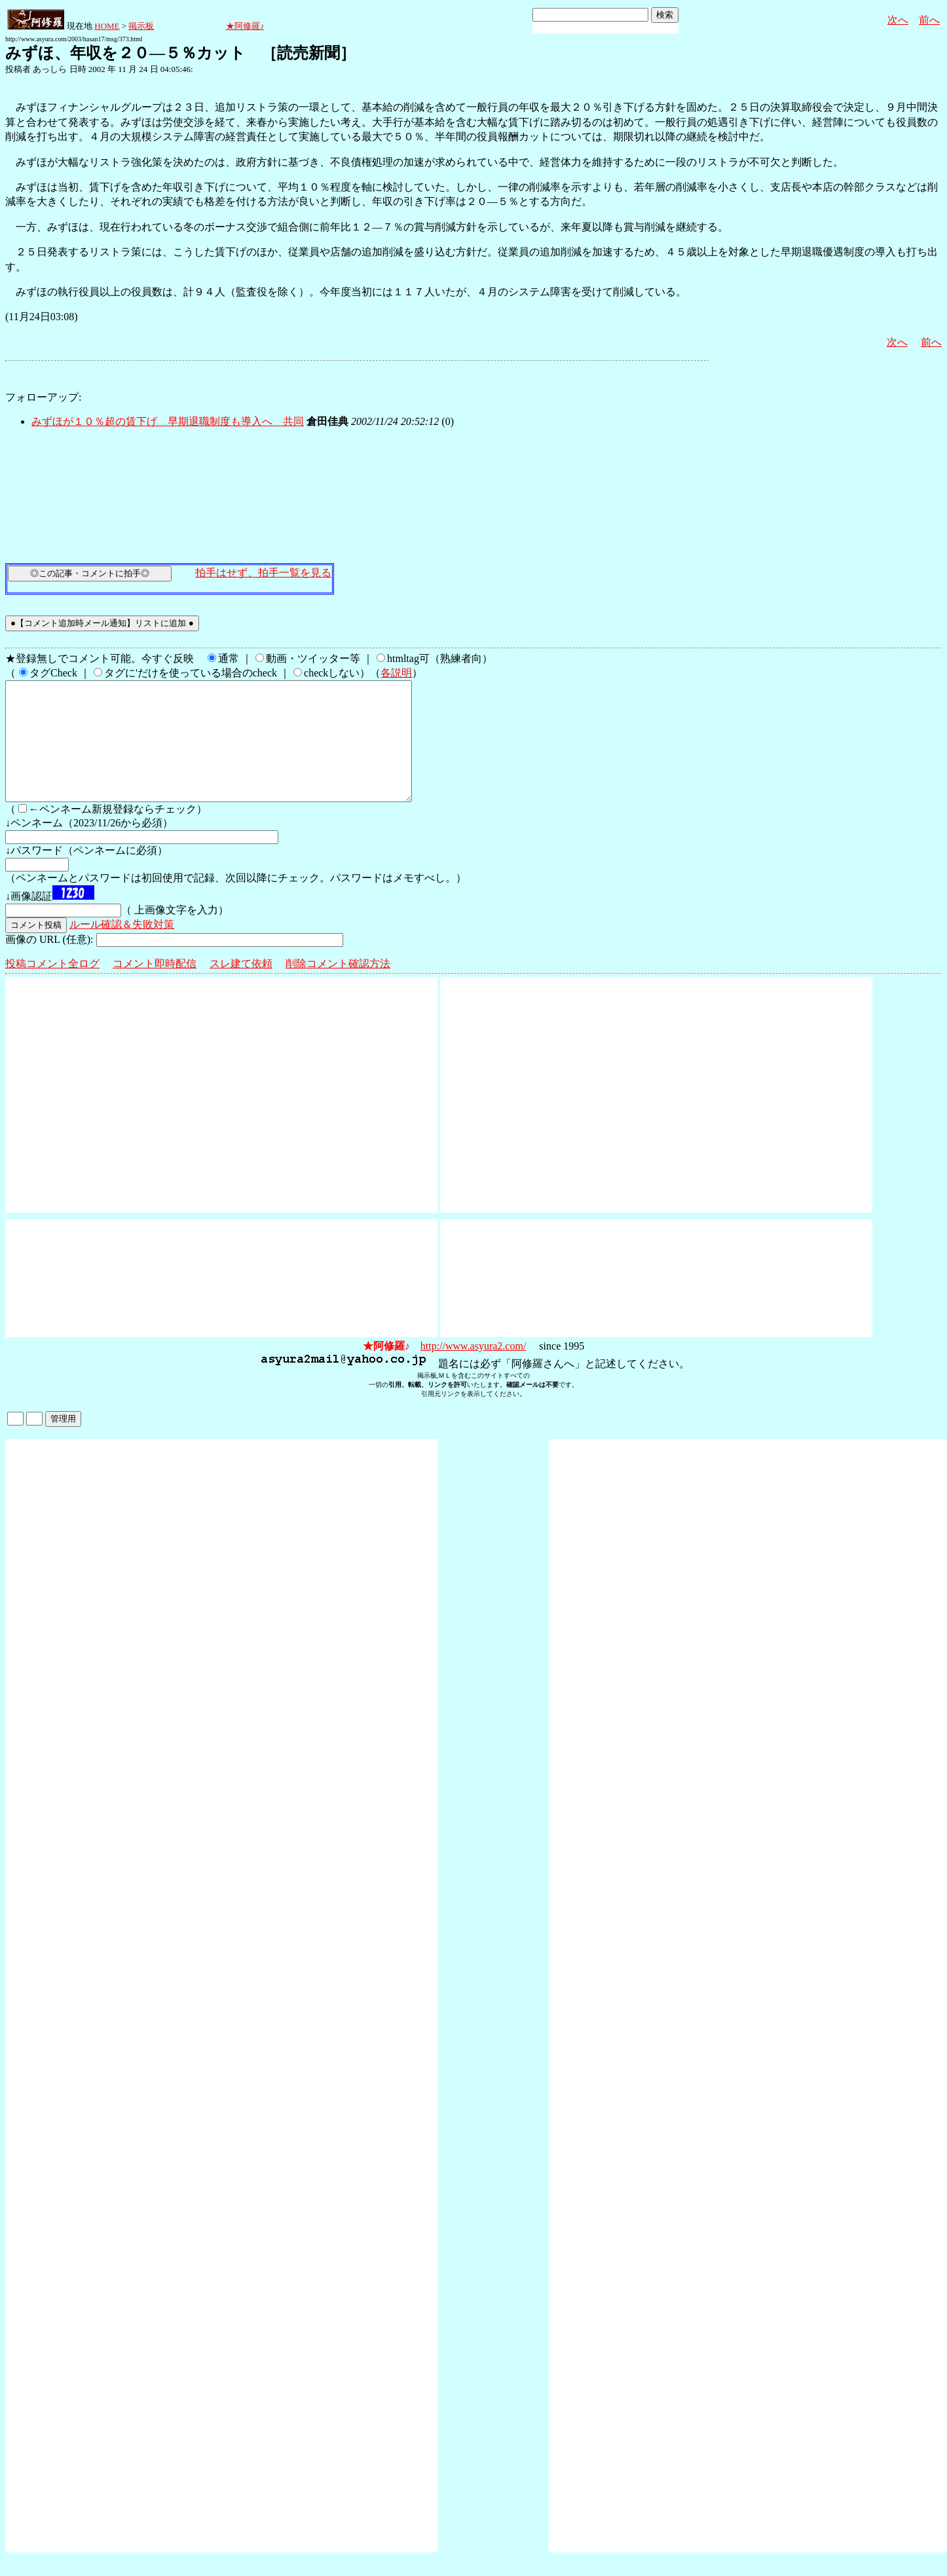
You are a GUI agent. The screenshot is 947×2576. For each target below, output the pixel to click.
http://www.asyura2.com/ (473, 1369)
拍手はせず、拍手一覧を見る (263, 572)
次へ (897, 20)
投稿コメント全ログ (52, 987)
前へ (929, 20)
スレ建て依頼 (241, 987)
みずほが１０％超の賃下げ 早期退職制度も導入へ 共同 (167, 421)
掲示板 (141, 26)
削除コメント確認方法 (338, 987)
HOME (106, 26)
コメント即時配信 (154, 987)
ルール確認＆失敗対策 (121, 947)
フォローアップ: (43, 397)
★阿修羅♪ (245, 26)
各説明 (396, 672)
